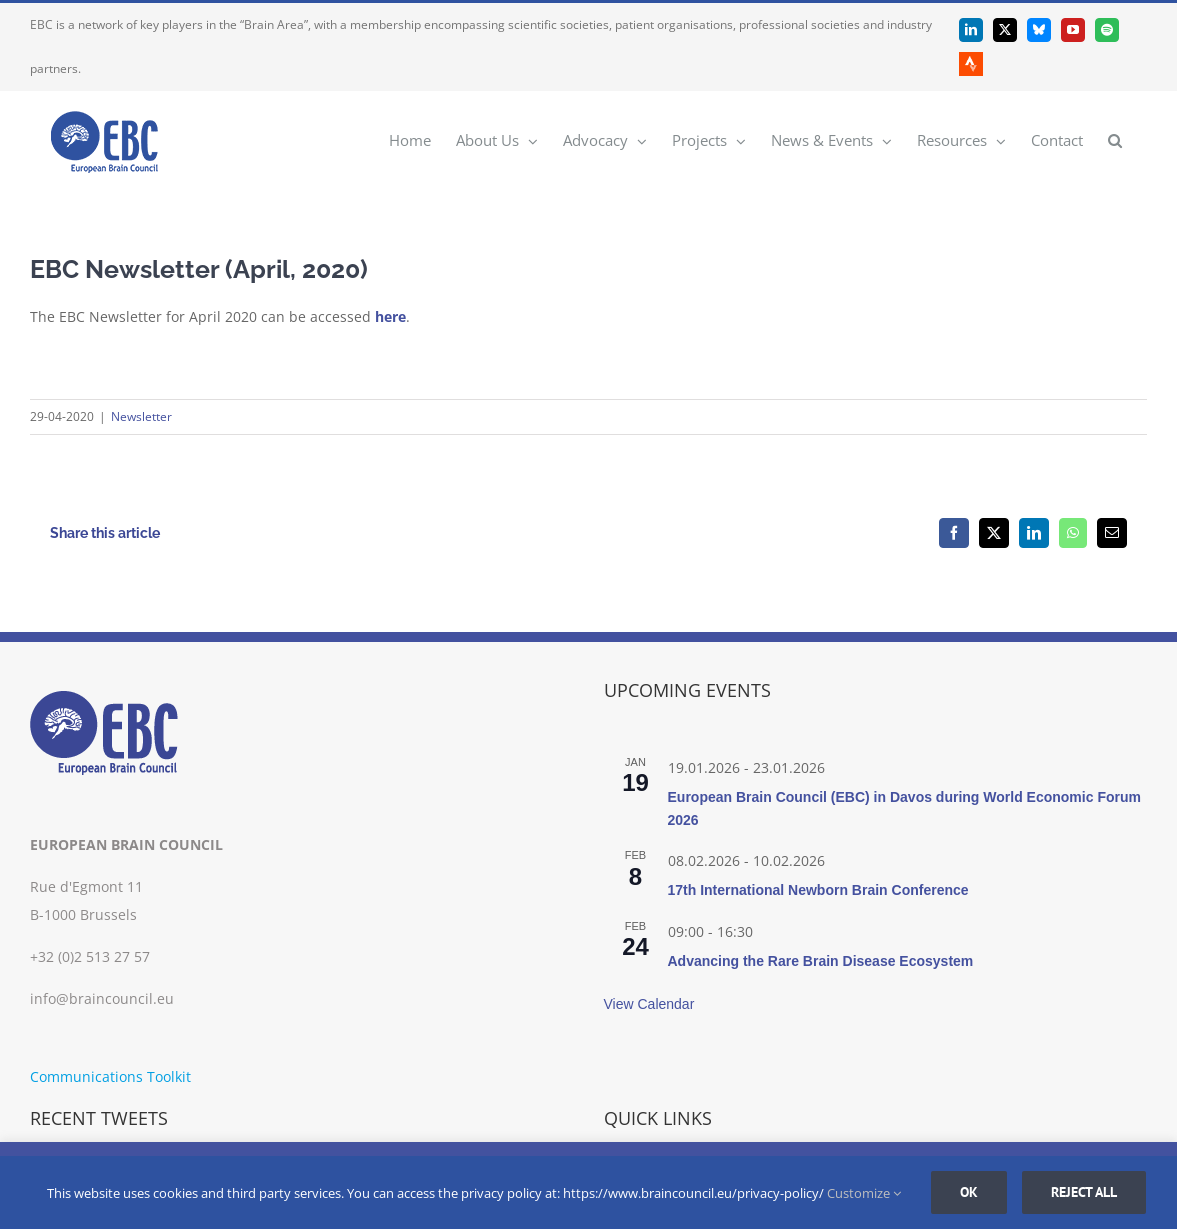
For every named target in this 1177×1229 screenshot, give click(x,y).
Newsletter (141, 416)
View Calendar (649, 1004)
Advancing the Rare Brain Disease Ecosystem (821, 961)
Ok (969, 1192)
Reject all (1084, 1192)
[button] (1115, 139)
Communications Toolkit (110, 1076)
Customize (864, 1193)
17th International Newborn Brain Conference (818, 890)
